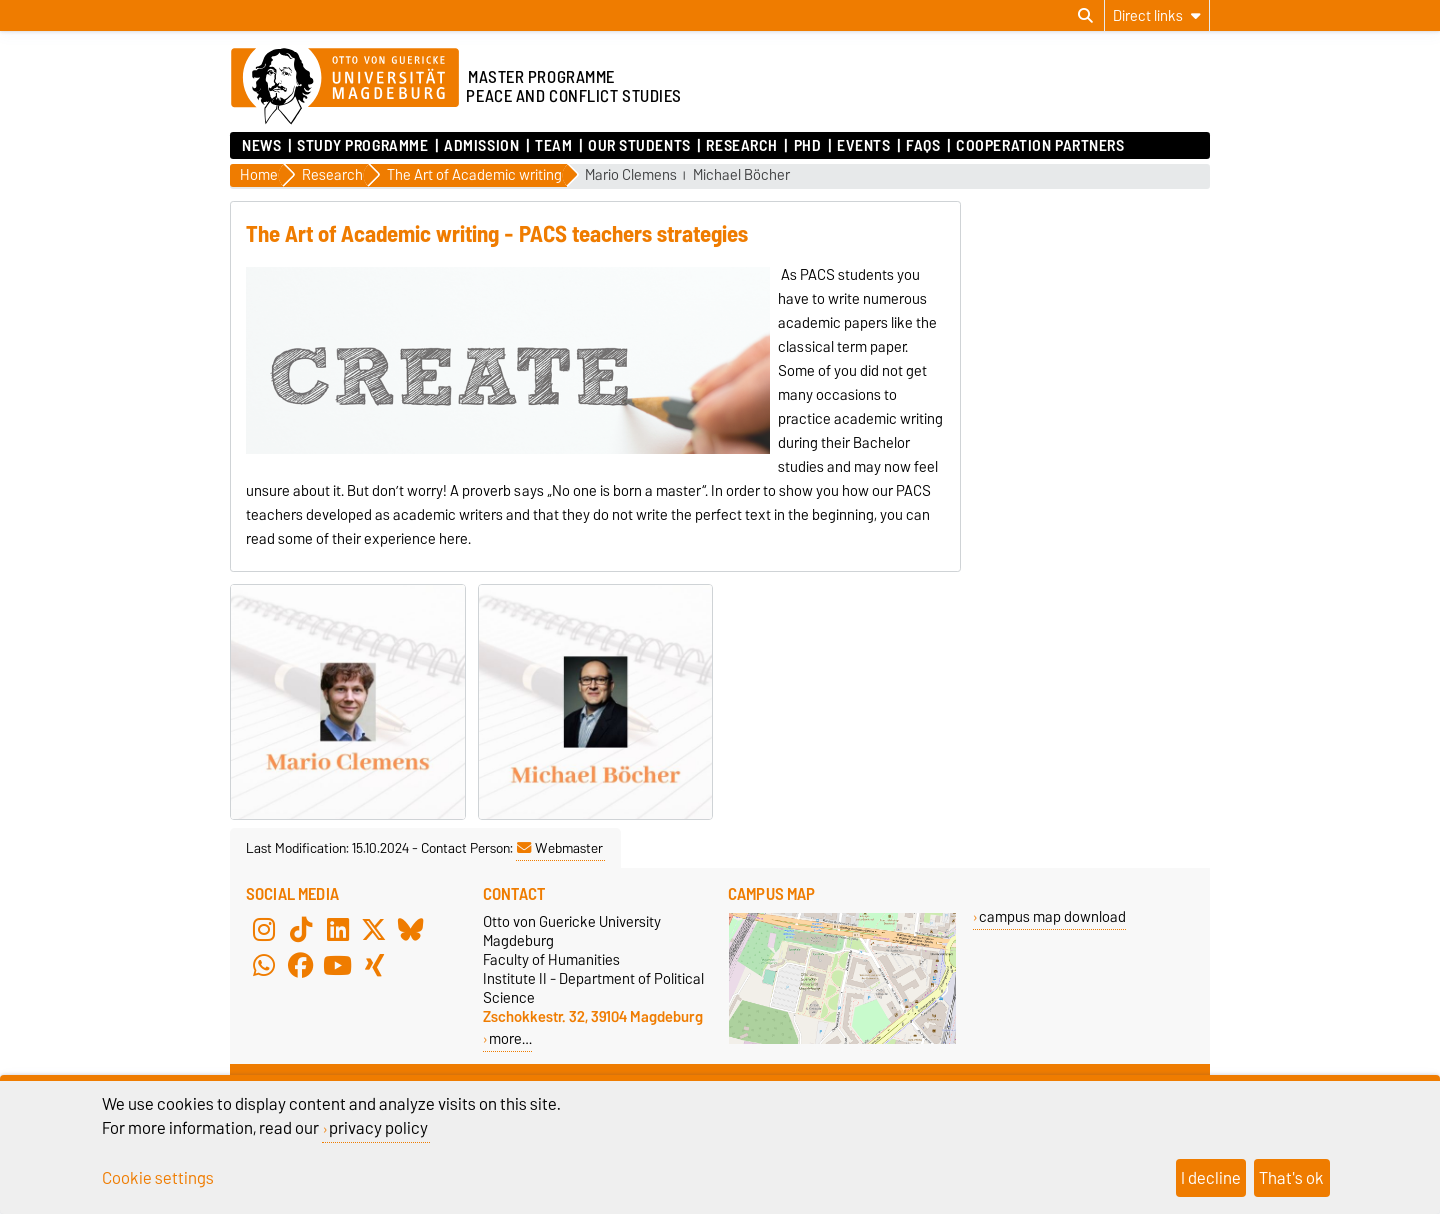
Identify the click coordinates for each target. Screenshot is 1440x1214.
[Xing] (374, 966)
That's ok (1291, 1178)
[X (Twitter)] (374, 930)
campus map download (1052, 916)
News (261, 146)
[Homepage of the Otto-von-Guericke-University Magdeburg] (345, 87)
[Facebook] (301, 966)
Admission (481, 146)
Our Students (639, 146)
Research (741, 146)
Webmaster (560, 848)
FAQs (923, 146)
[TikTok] (301, 930)
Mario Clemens (631, 175)
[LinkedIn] (338, 930)
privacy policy (378, 1128)
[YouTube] (338, 966)
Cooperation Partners (1040, 146)
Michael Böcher (741, 175)
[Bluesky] (411, 930)
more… (510, 1038)
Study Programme (362, 146)
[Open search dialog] (1085, 16)
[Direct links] (1157, 15)
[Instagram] (264, 930)
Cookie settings (158, 1178)
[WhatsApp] (264, 966)
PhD (808, 146)
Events (863, 146)
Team (553, 146)
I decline (1211, 1178)
